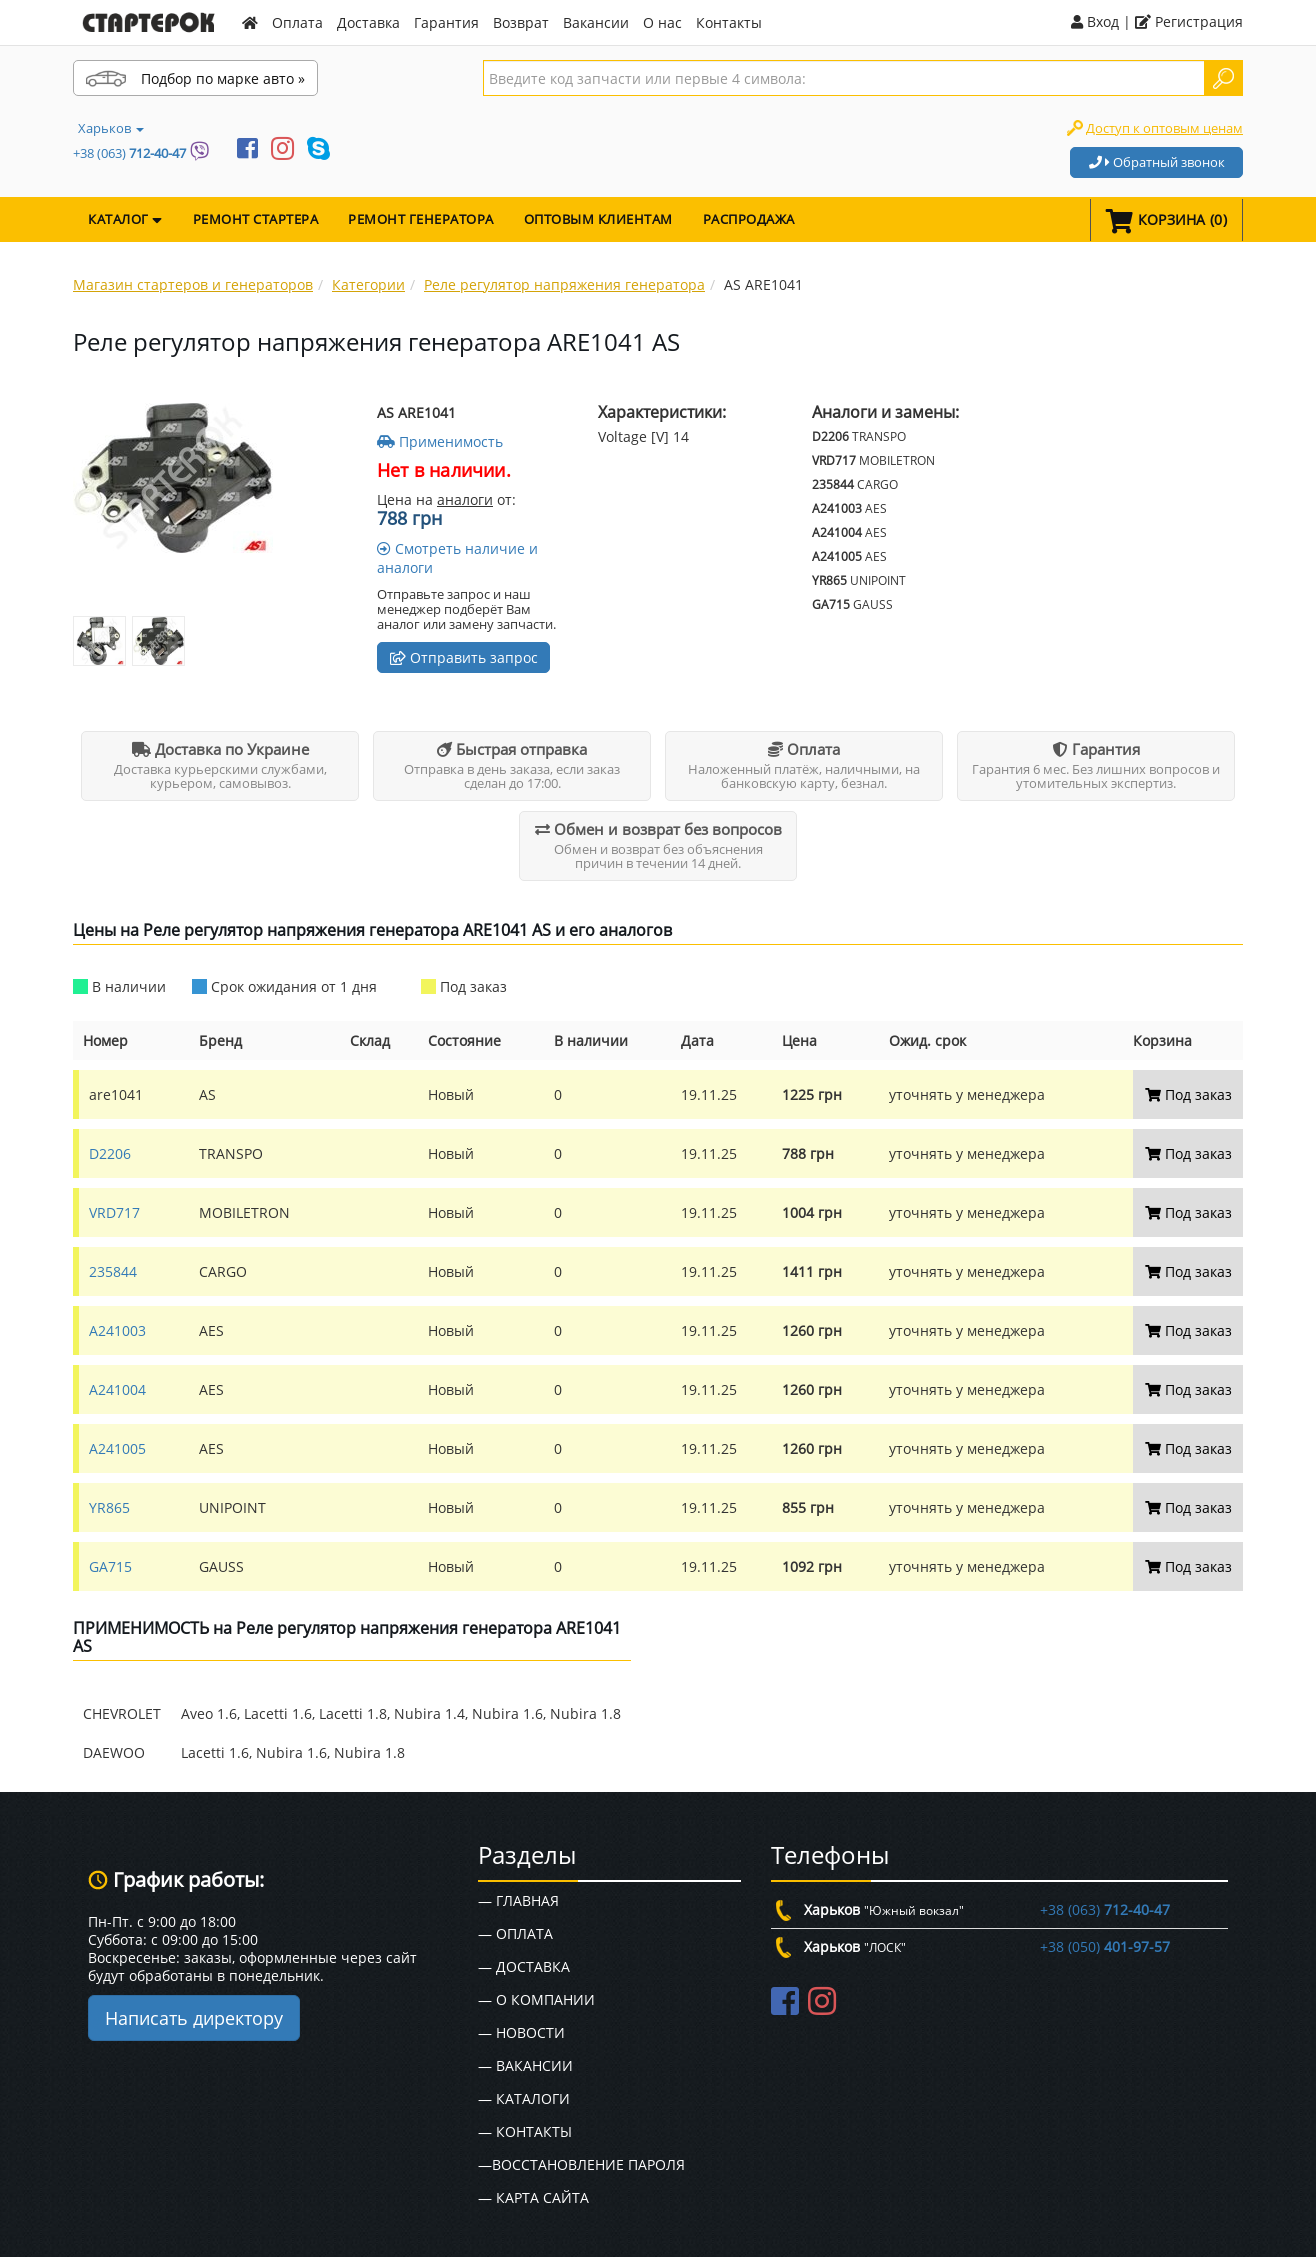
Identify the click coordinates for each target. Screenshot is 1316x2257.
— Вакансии (525, 2065)
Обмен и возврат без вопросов (658, 829)
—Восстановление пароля (581, 2164)
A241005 (117, 1448)
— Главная (518, 1900)
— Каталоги (524, 2098)
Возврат (521, 22)
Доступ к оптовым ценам (1164, 128)
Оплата (297, 22)
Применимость (440, 441)
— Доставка (524, 1966)
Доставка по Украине (220, 749)
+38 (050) (1105, 1946)
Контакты (729, 22)
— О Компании (536, 1999)
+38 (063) (129, 153)
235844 (113, 1271)
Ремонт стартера (256, 219)
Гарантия (446, 22)
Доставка (368, 22)
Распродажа (749, 219)
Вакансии (596, 22)
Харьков (111, 128)
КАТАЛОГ (125, 219)
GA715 (110, 1566)
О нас (662, 22)
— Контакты (525, 2131)
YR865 (109, 1507)
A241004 (117, 1389)
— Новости (521, 2032)
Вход (1095, 21)
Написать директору (194, 2018)
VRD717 (114, 1212)
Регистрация (1189, 21)
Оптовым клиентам (598, 219)
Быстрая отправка (512, 749)
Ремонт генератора (421, 219)
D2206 (110, 1153)
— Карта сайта (533, 2197)
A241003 (117, 1330)
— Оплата (515, 1933)
